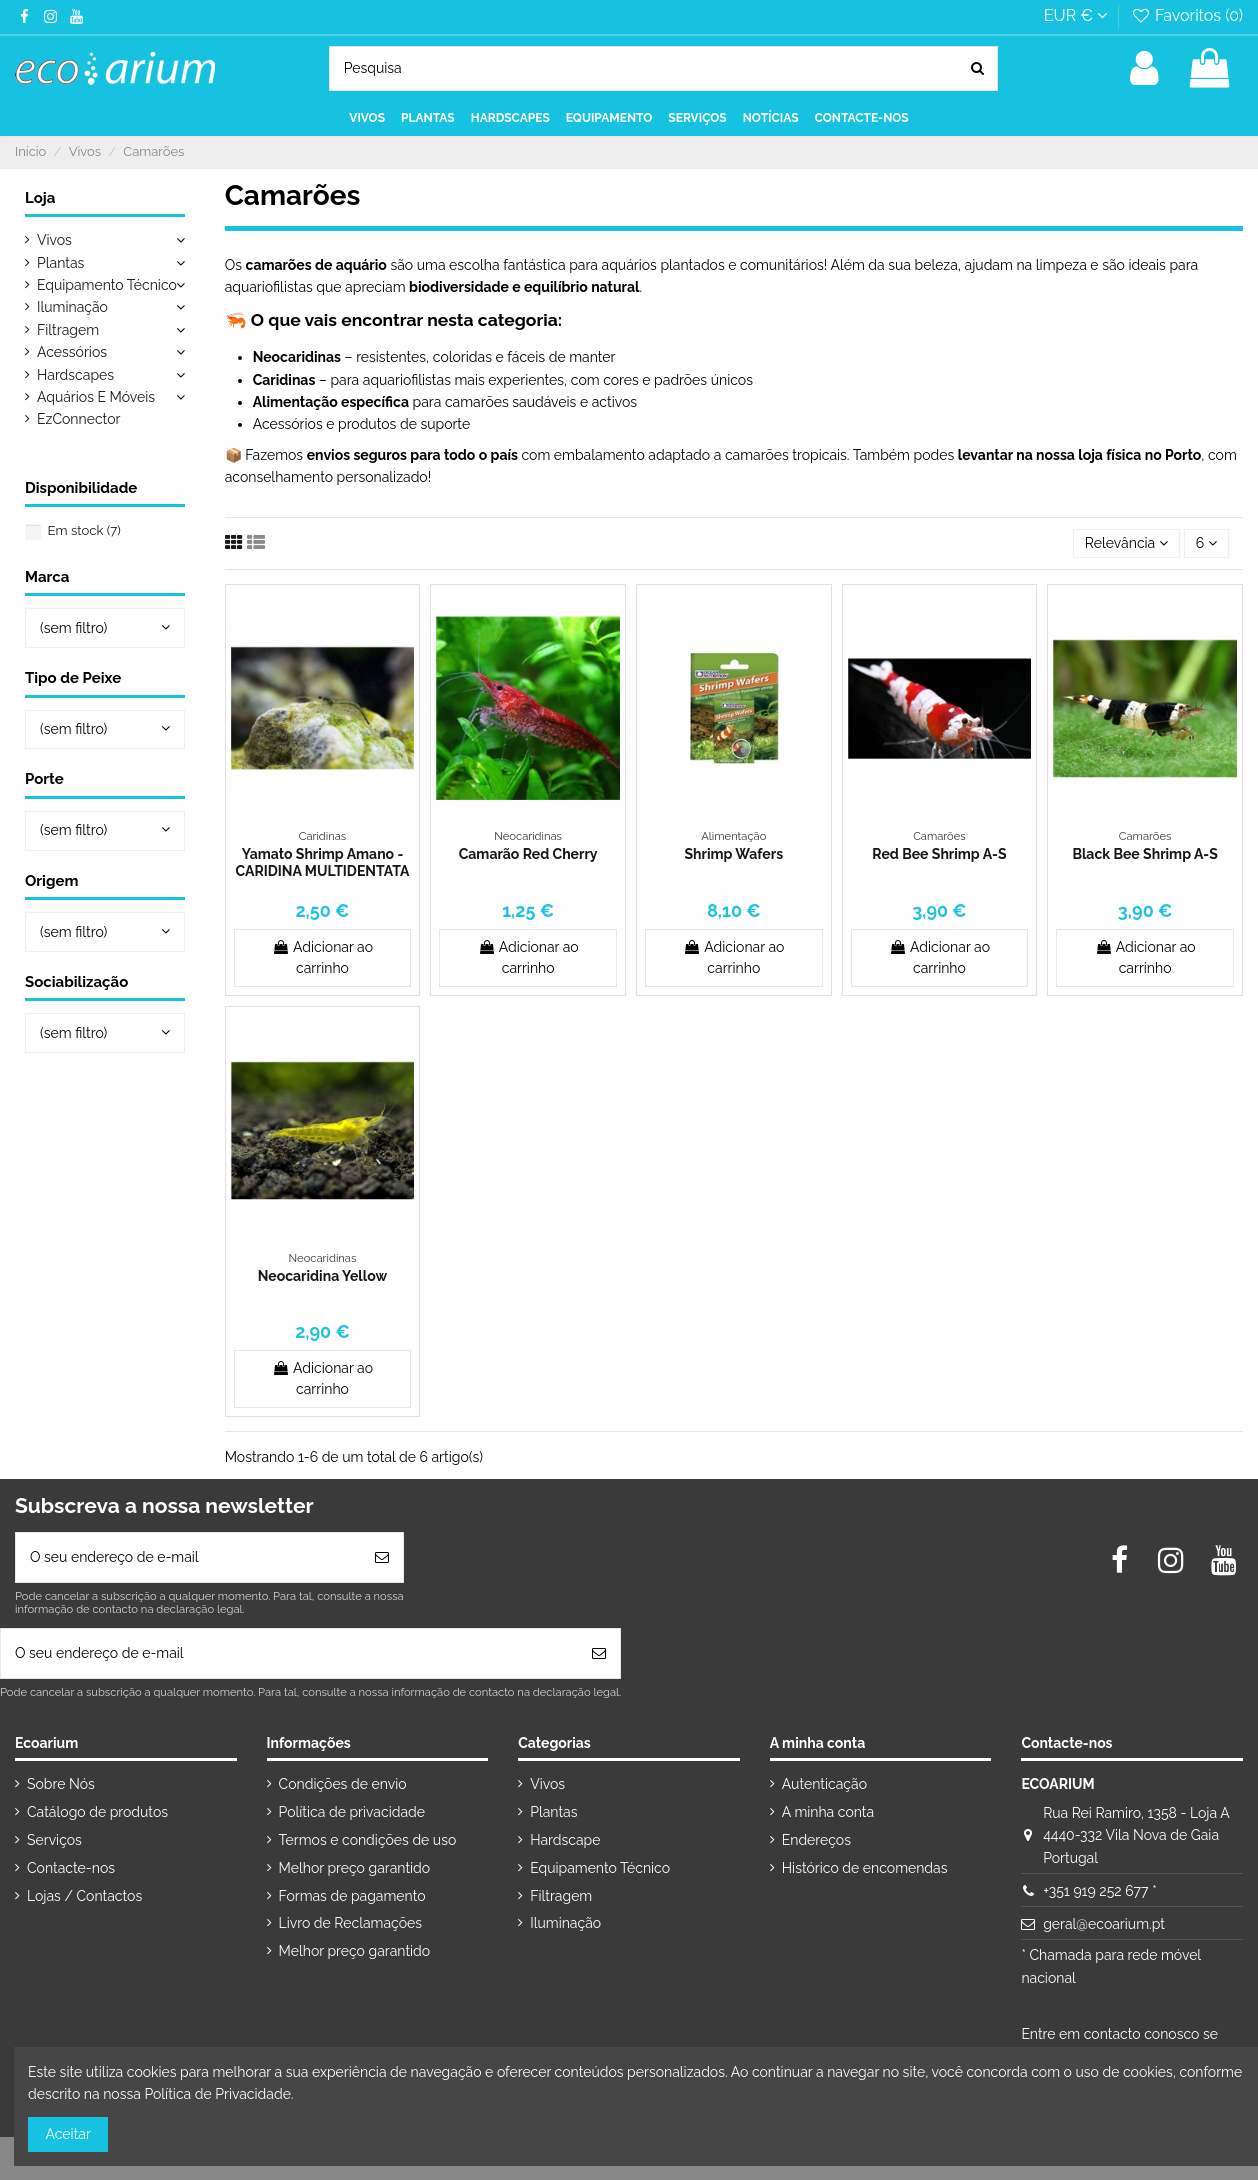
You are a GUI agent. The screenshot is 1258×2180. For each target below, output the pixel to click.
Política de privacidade (352, 1812)
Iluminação (72, 307)
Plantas (60, 263)
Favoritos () (1186, 15)
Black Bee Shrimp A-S (1144, 854)
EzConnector (78, 419)
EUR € (1075, 15)
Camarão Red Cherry (528, 854)
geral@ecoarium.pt (1104, 1924)
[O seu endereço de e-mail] (188, 1557)
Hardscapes (75, 375)
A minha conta (828, 1812)
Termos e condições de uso (368, 1840)
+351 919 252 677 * (1099, 1891)
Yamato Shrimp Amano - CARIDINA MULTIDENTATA (323, 862)
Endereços (816, 1840)
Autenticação (824, 1784)
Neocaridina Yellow (322, 1276)
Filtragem (68, 330)
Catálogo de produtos (97, 1812)
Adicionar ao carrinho (322, 957)
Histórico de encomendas (865, 1868)
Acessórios (72, 352)
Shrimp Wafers (734, 854)
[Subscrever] (382, 1557)
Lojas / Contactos (84, 1896)
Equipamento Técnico (107, 285)
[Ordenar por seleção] (1126, 543)
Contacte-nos (71, 1868)
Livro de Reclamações (350, 1923)
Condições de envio (343, 1784)
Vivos (54, 240)
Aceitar (68, 2134)
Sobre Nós (61, 1784)
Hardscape (565, 1840)
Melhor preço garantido (355, 1868)
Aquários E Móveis (96, 397)
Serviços (54, 1840)
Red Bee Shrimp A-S (939, 854)
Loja (40, 198)
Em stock (84, 530)
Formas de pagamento (352, 1896)
